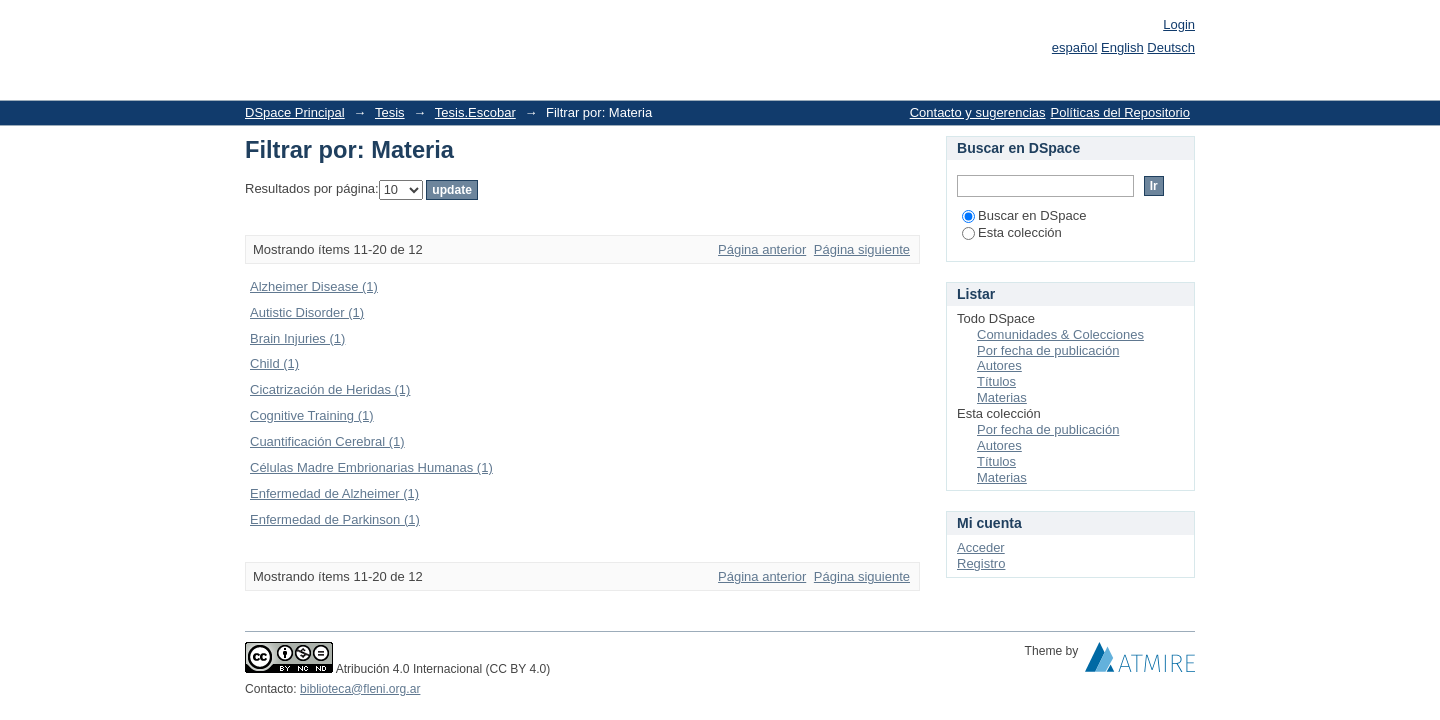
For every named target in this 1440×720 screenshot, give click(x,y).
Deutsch (1171, 47)
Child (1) (274, 363)
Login (1179, 24)
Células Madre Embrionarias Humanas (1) (371, 467)
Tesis (390, 112)
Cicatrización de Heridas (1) (330, 389)
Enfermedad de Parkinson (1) (335, 519)
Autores (999, 365)
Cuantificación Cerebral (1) (327, 441)
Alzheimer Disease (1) (314, 286)
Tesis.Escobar (475, 112)
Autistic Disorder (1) (307, 312)
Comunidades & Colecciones (1060, 334)
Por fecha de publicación (1048, 350)
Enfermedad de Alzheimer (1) (334, 493)
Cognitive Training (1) (312, 415)
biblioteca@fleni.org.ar (360, 689)
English (1122, 47)
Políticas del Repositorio (1120, 112)
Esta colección (1012, 232)
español (1075, 47)
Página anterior (762, 249)
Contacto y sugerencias (978, 112)
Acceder (981, 547)
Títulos (996, 381)
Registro (981, 563)
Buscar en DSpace (1024, 215)
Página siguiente (862, 249)
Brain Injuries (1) (297, 338)
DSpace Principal (295, 112)
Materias (1002, 397)
